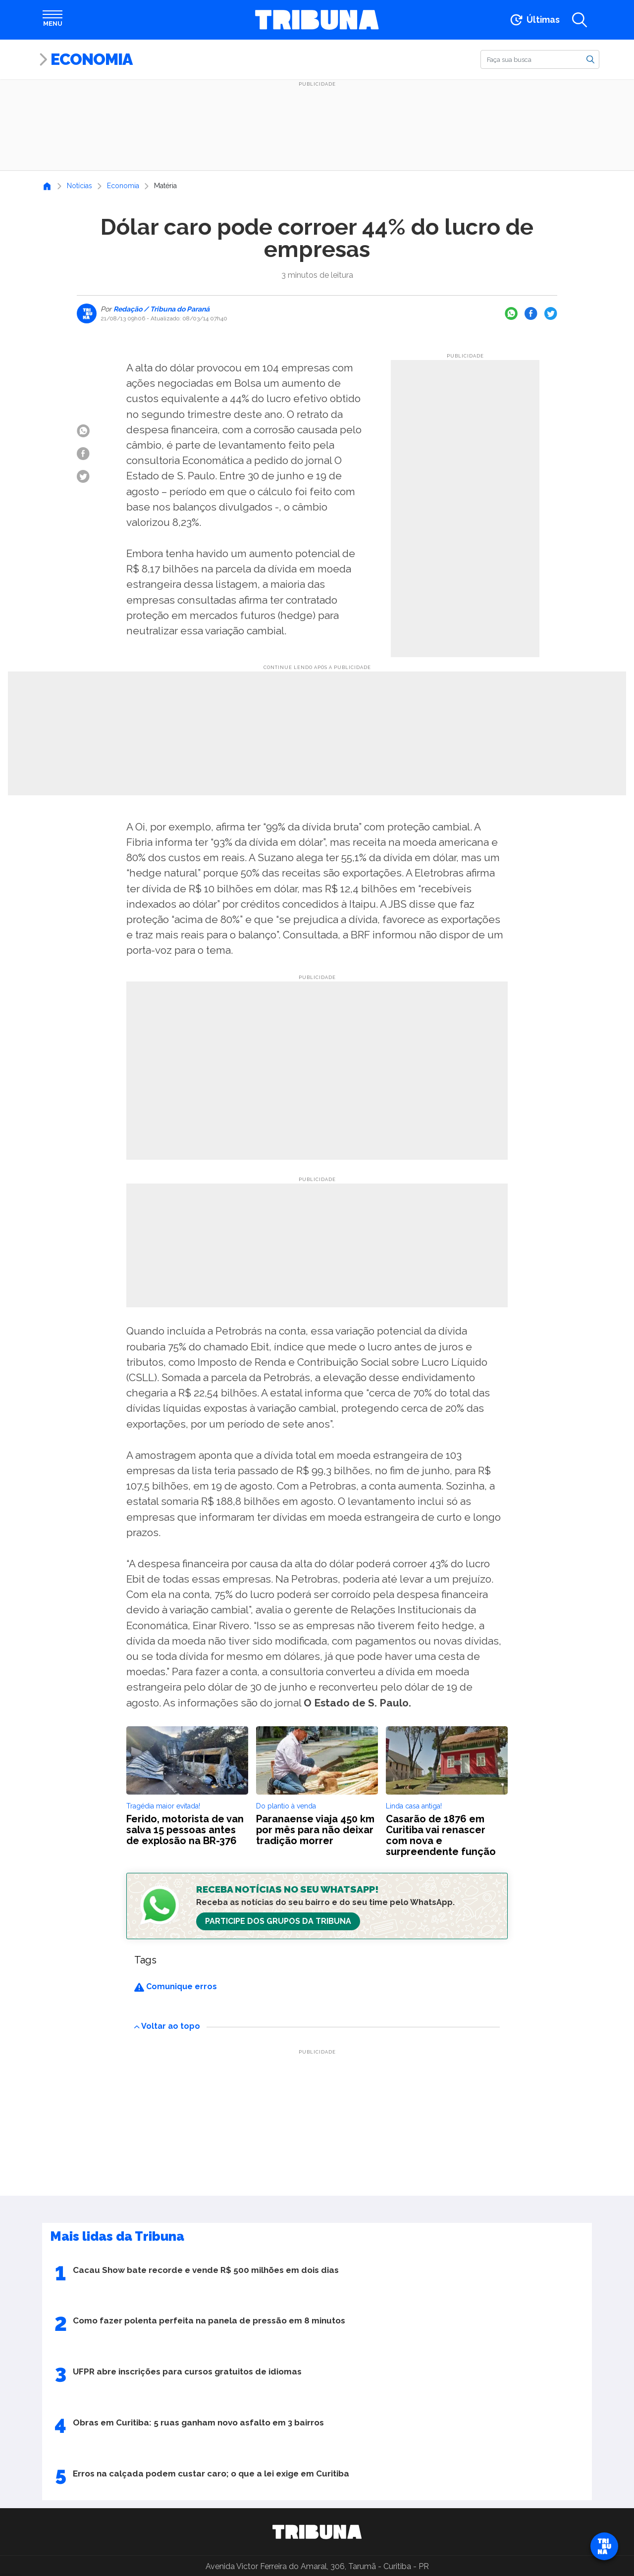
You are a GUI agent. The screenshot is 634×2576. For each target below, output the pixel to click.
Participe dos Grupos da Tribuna (278, 1921)
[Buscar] (539, 59)
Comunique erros (175, 1986)
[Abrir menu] (52, 20)
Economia (91, 59)
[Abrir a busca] (579, 20)
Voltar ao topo (167, 2026)
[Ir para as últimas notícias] (534, 19)
